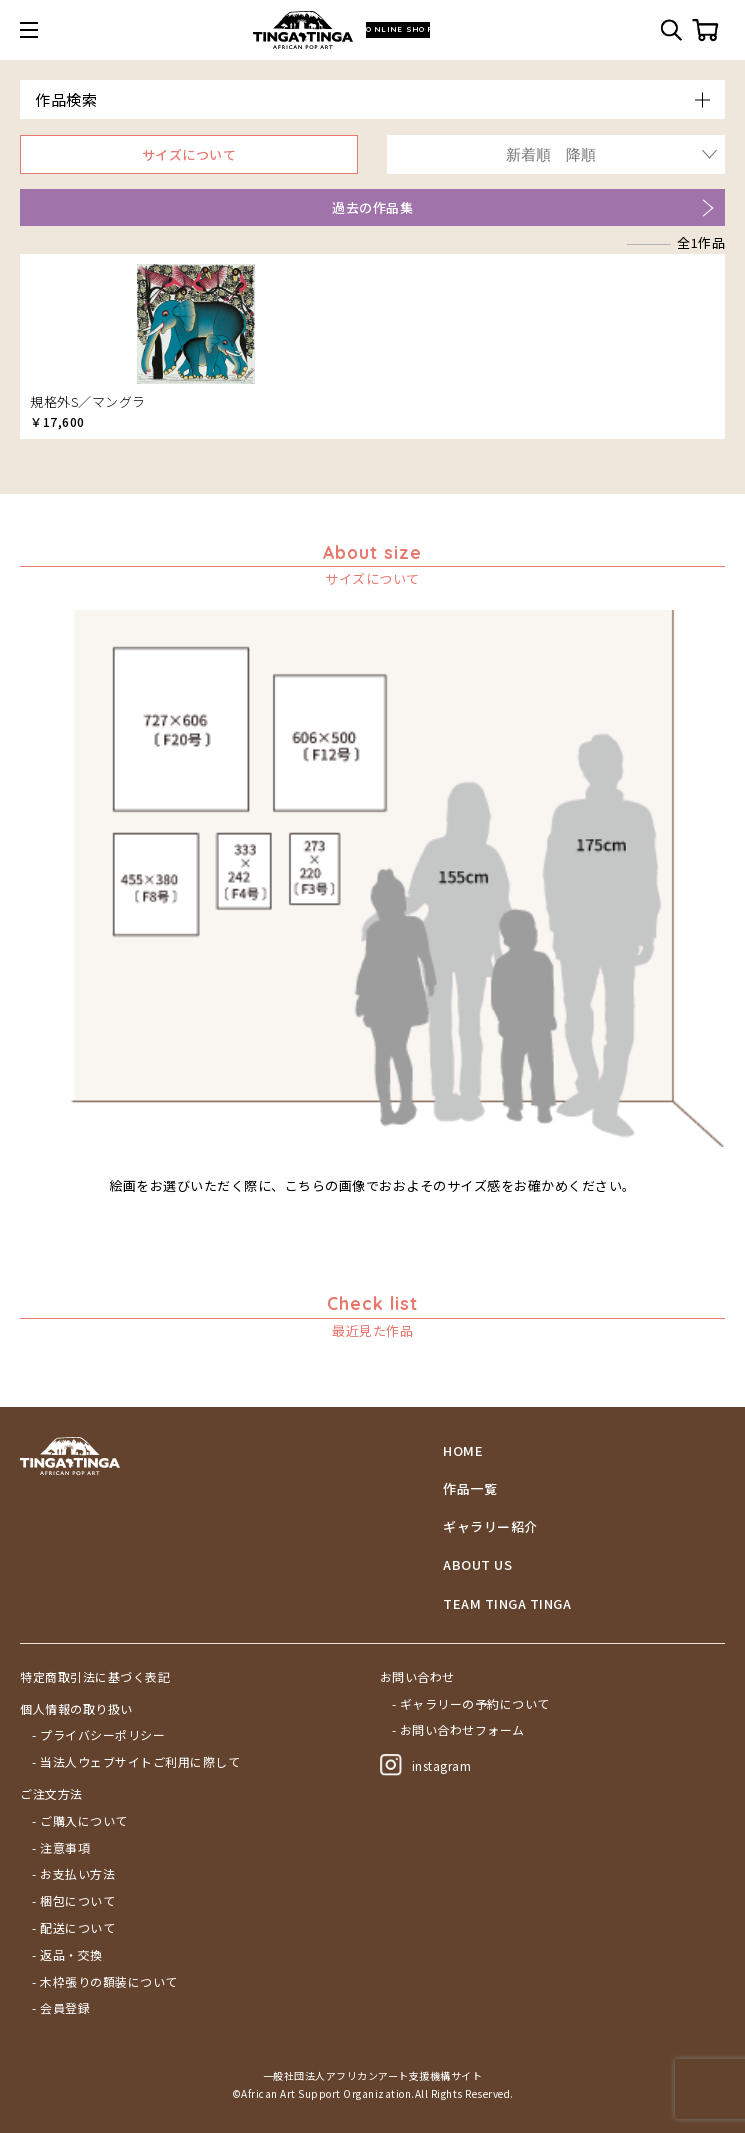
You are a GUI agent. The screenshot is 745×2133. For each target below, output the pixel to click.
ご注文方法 (51, 1794)
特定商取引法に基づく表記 (95, 1677)
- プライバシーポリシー (98, 1735)
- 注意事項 (61, 1848)
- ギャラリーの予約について (471, 1704)
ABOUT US (477, 1565)
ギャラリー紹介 (490, 1527)
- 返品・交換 (67, 1955)
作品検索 (66, 99)
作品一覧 (470, 1489)
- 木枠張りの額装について (105, 1982)
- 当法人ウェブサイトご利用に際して (136, 1762)
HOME (463, 1451)
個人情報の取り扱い (76, 1709)
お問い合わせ (417, 1677)
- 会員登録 (61, 2008)
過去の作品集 (372, 207)
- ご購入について (80, 1821)
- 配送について (73, 1928)
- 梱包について (73, 1901)
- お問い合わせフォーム (458, 1730)
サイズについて (189, 154)
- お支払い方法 (73, 1874)
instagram (426, 1765)
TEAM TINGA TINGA (507, 1604)
